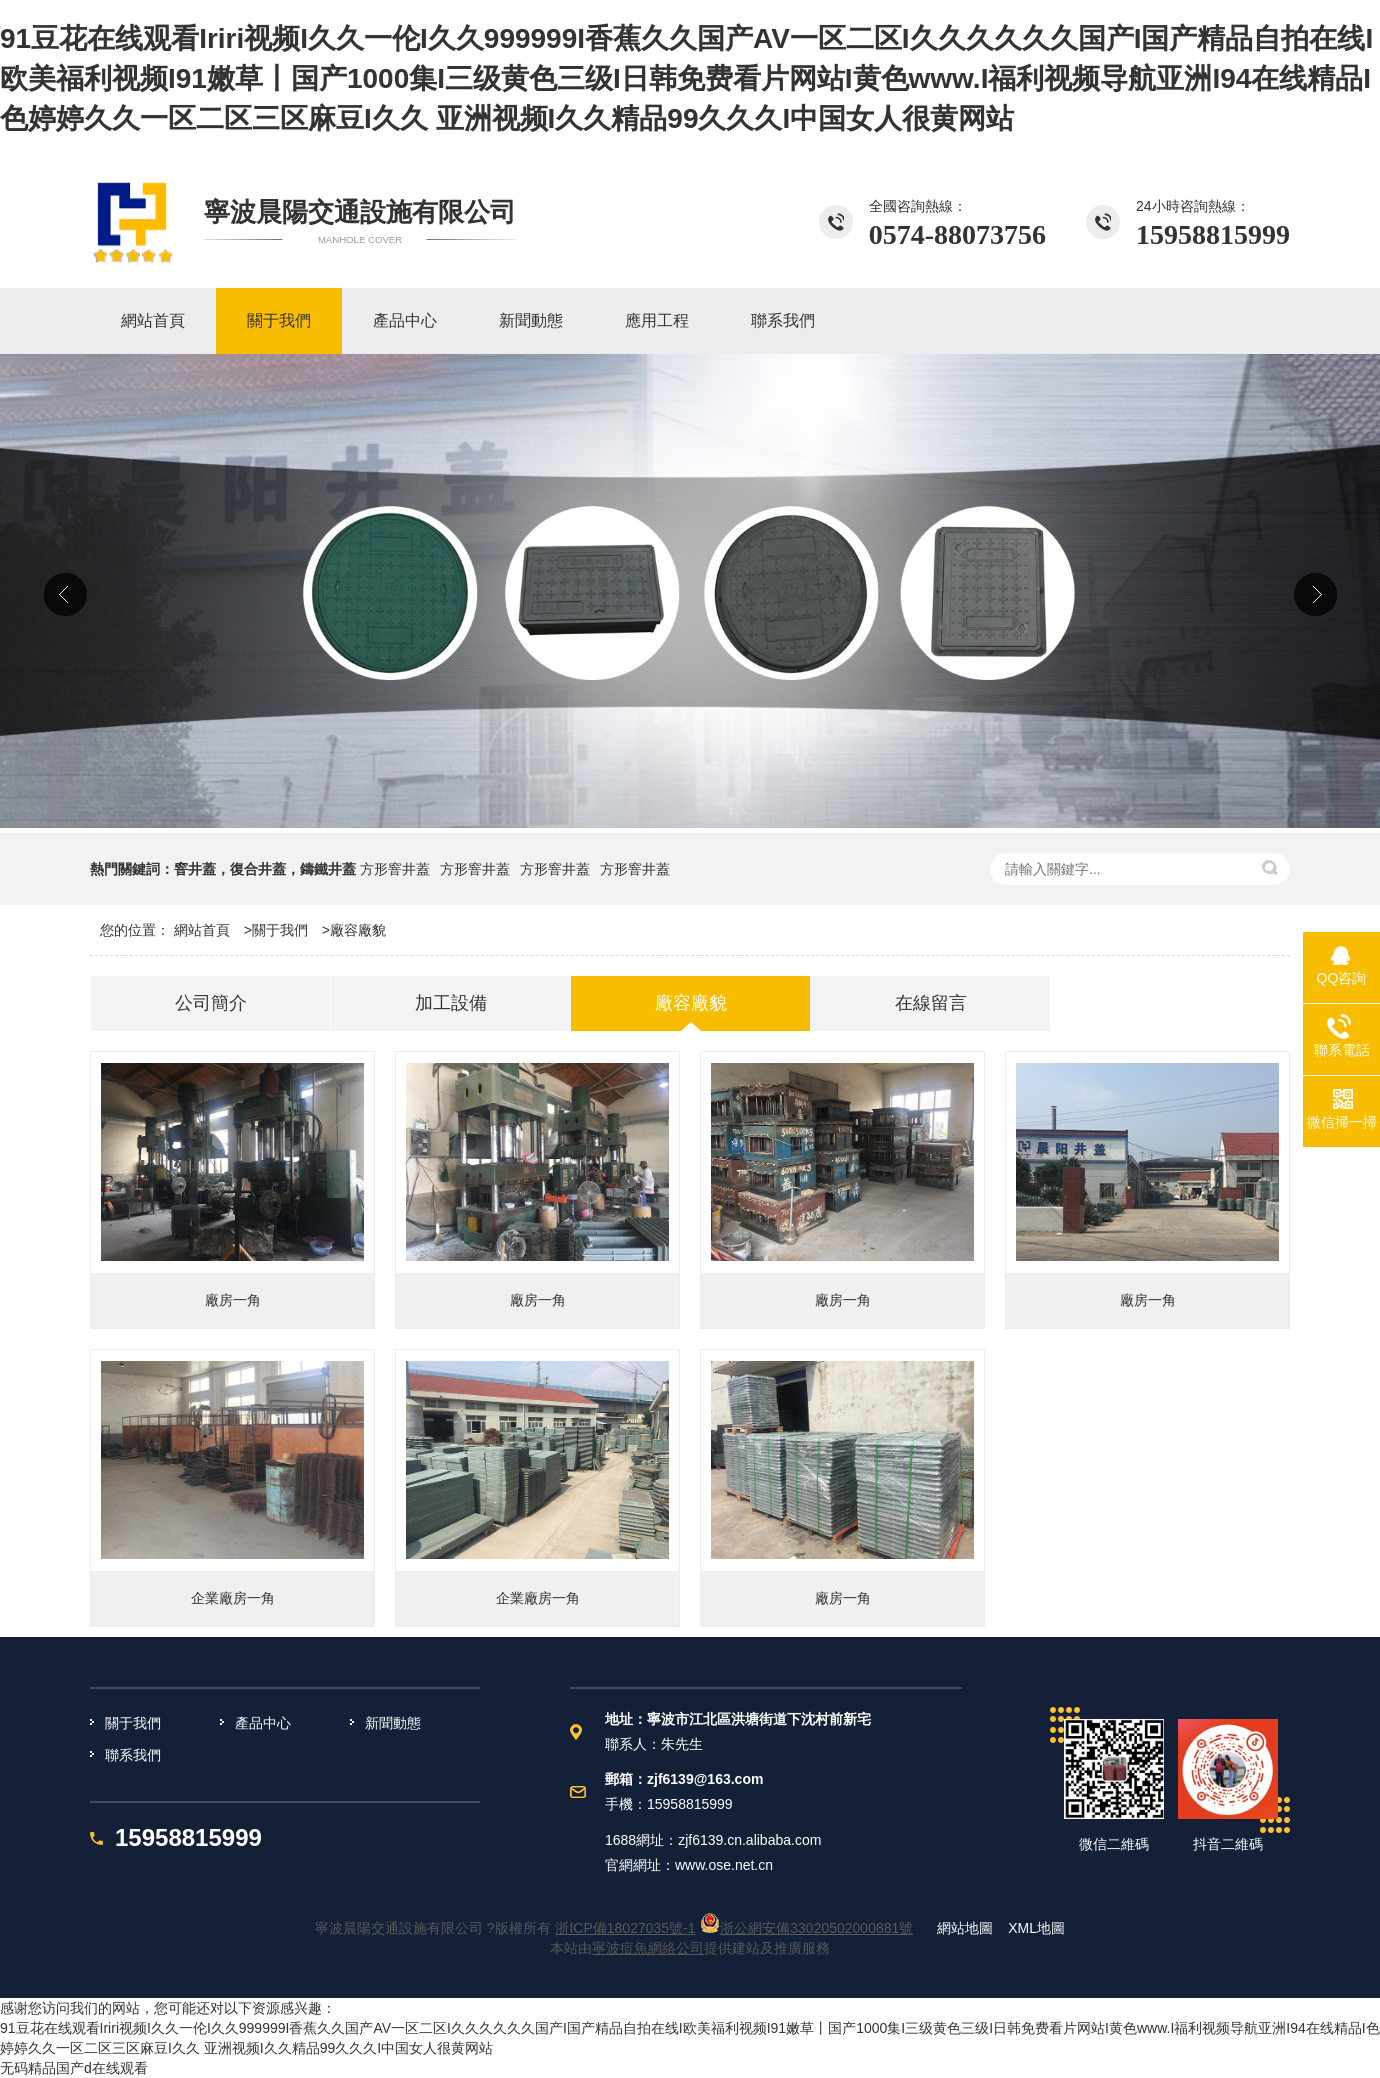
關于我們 (280, 930)
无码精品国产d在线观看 (74, 2068)
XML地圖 (1036, 1928)
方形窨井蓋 (395, 869)
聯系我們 (133, 1755)
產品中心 (263, 1723)
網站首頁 (202, 930)
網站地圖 (965, 1928)
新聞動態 (393, 1723)
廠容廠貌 (358, 930)
